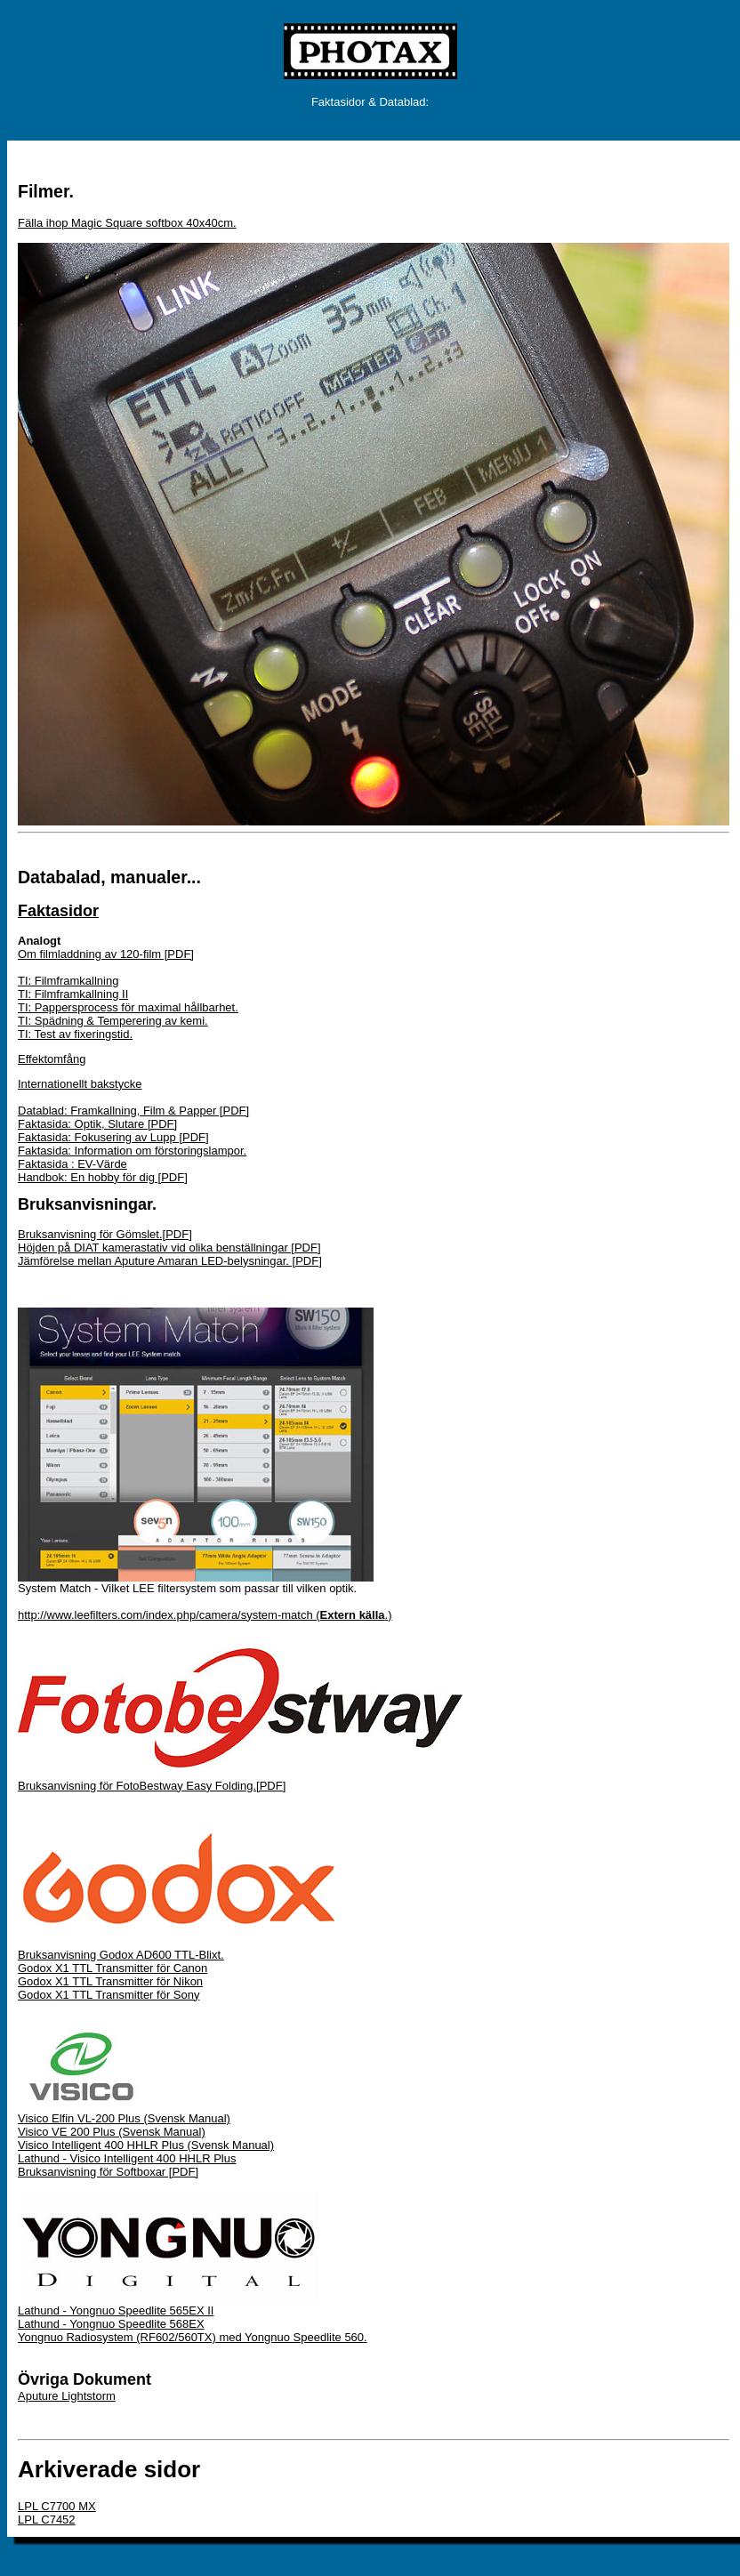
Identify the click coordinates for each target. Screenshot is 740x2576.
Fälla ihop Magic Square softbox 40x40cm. (127, 222)
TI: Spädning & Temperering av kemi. (113, 1020)
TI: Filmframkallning (68, 980)
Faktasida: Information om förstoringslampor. (132, 1150)
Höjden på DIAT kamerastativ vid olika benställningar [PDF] (169, 1247)
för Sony (178, 1994)
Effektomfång (51, 1059)
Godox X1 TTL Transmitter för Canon (112, 1968)
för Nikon (180, 1981)
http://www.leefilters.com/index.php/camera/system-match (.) (205, 1615)
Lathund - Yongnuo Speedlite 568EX (111, 2323)
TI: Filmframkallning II (73, 994)
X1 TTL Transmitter (106, 1981)
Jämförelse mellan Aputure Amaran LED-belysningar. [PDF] (170, 1261)
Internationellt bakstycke (79, 1084)
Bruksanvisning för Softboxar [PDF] (108, 2171)
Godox (36, 1981)
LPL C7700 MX (57, 2506)
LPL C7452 (47, 2519)
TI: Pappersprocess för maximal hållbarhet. (128, 1007)
